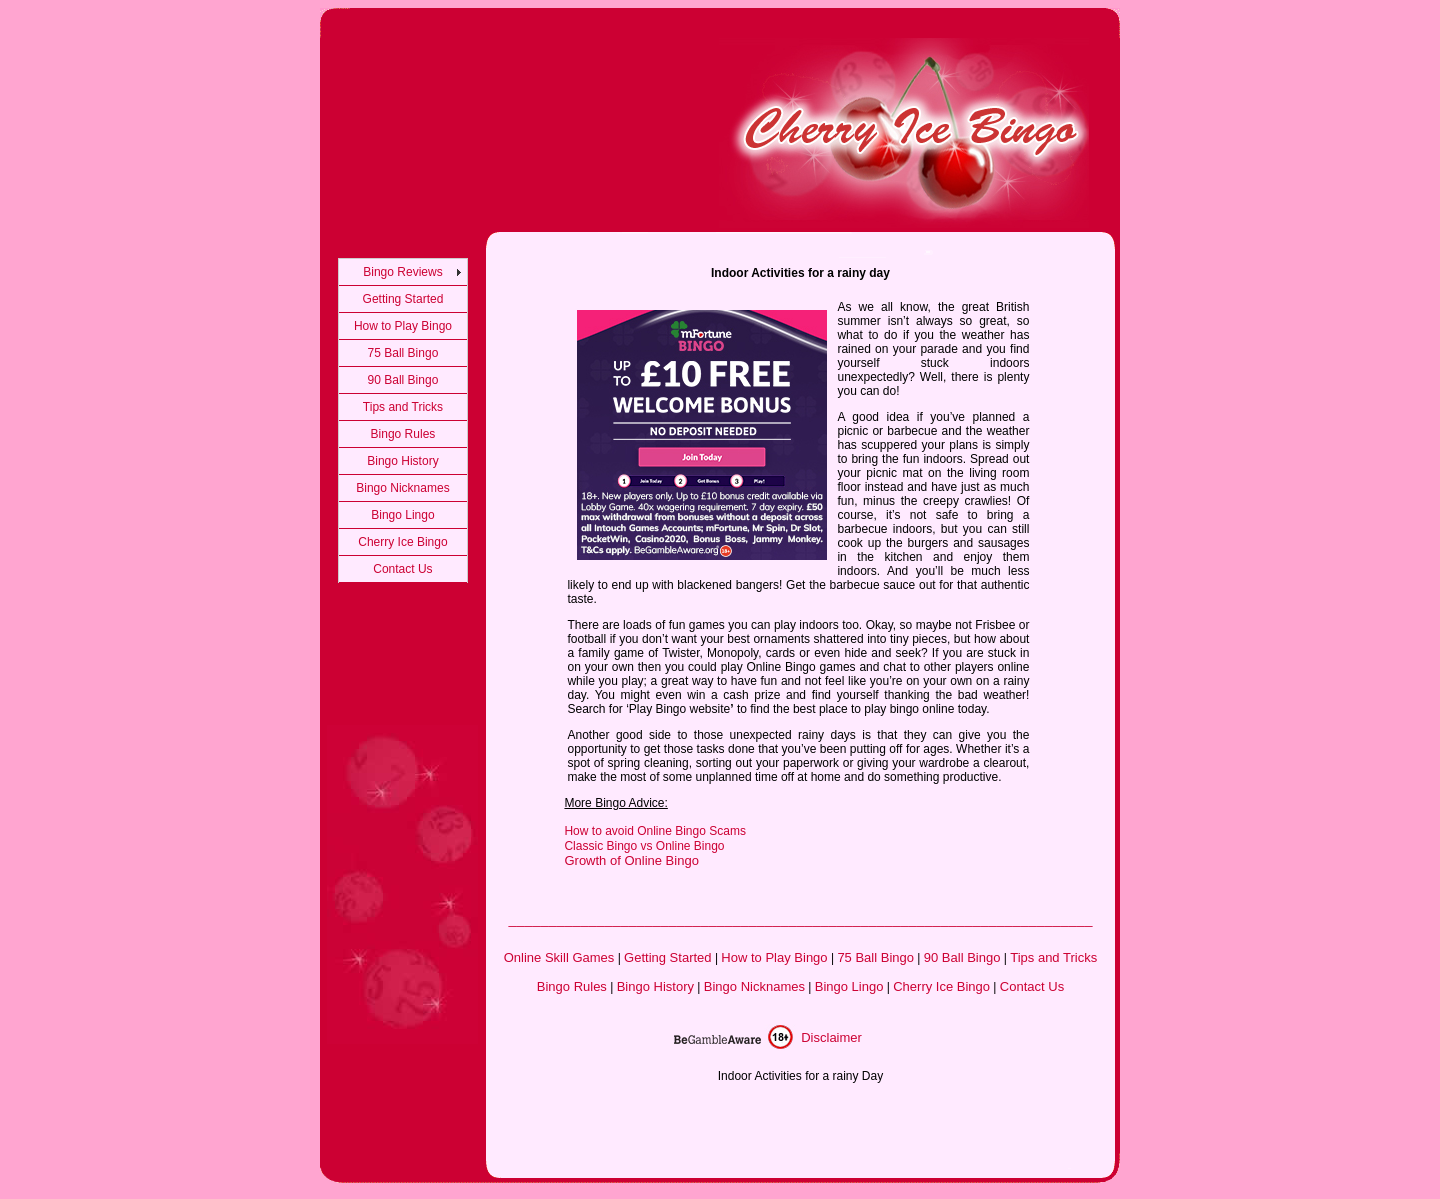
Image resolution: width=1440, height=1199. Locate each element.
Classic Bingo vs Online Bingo (644, 846)
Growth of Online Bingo (631, 860)
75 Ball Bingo (403, 353)
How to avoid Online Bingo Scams (654, 831)
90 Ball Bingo (403, 380)
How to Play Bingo (403, 326)
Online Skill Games (559, 957)
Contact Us (402, 569)
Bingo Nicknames (402, 488)
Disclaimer (831, 1037)
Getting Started (403, 299)
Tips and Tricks (403, 407)
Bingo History (402, 461)
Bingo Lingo (402, 515)
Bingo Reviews (402, 272)
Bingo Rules (403, 434)
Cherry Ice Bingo (402, 542)
